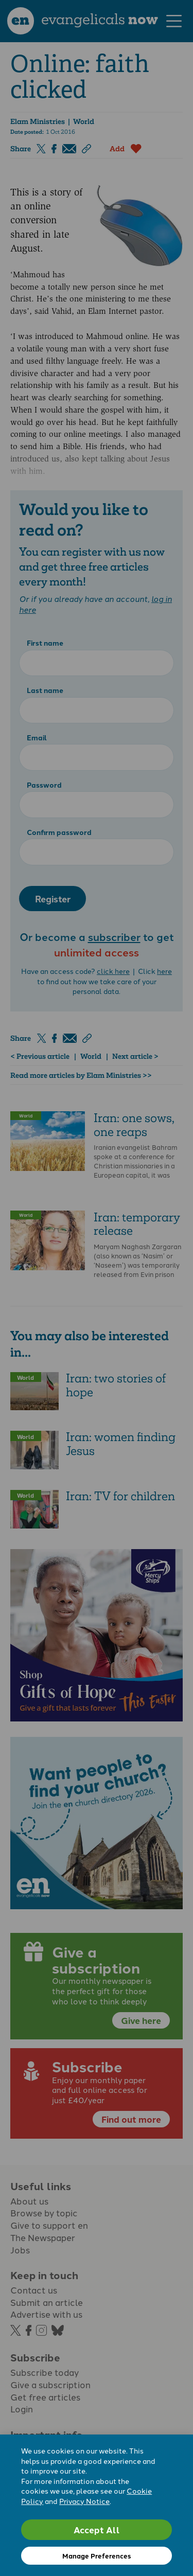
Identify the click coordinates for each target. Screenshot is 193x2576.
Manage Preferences (96, 2556)
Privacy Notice (84, 2501)
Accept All (97, 2529)
